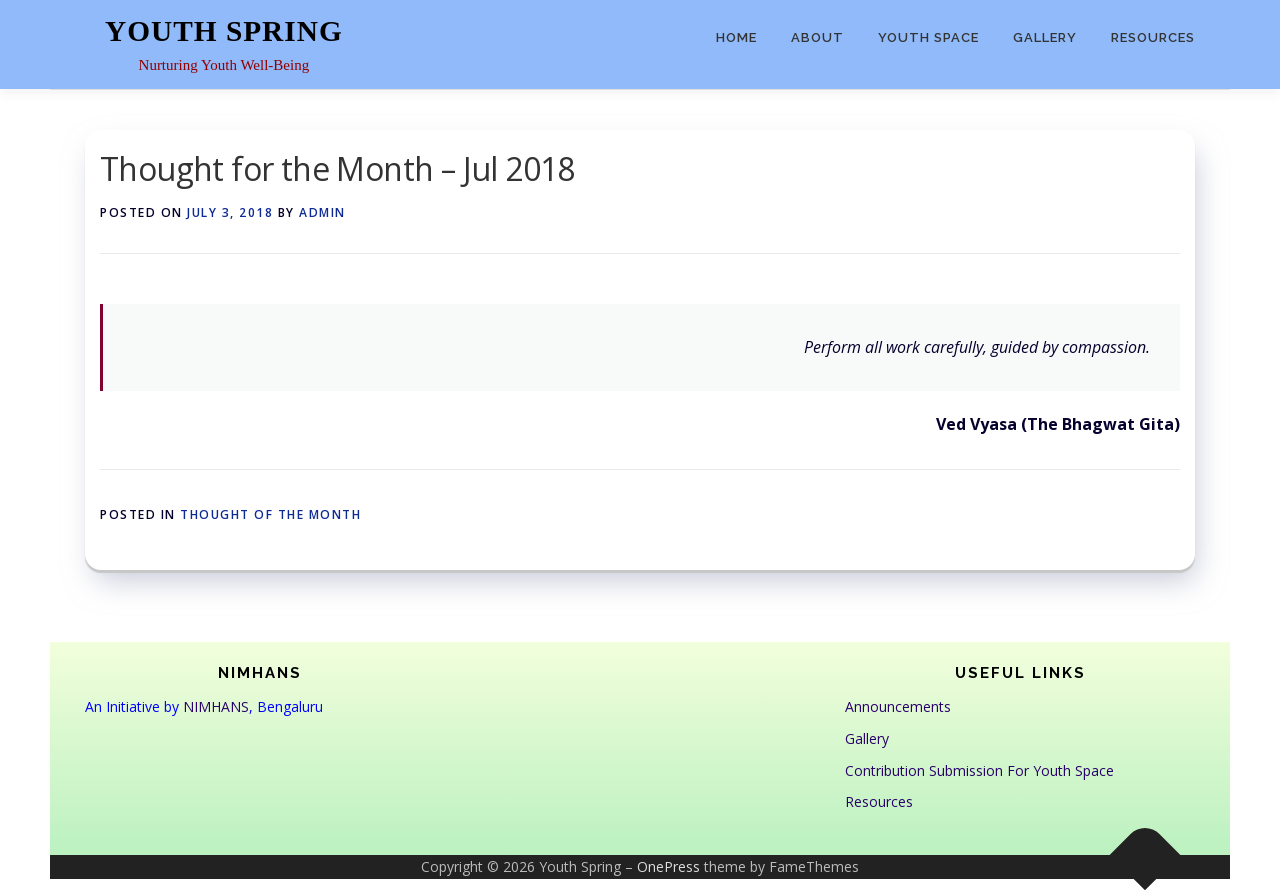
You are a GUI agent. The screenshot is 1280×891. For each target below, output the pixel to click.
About (817, 37)
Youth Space (928, 37)
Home (736, 37)
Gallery (1045, 37)
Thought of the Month (270, 514)
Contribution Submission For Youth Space (979, 770)
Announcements (898, 706)
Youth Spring (224, 31)
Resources (1153, 37)
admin (322, 212)
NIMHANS (216, 706)
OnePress (668, 866)
